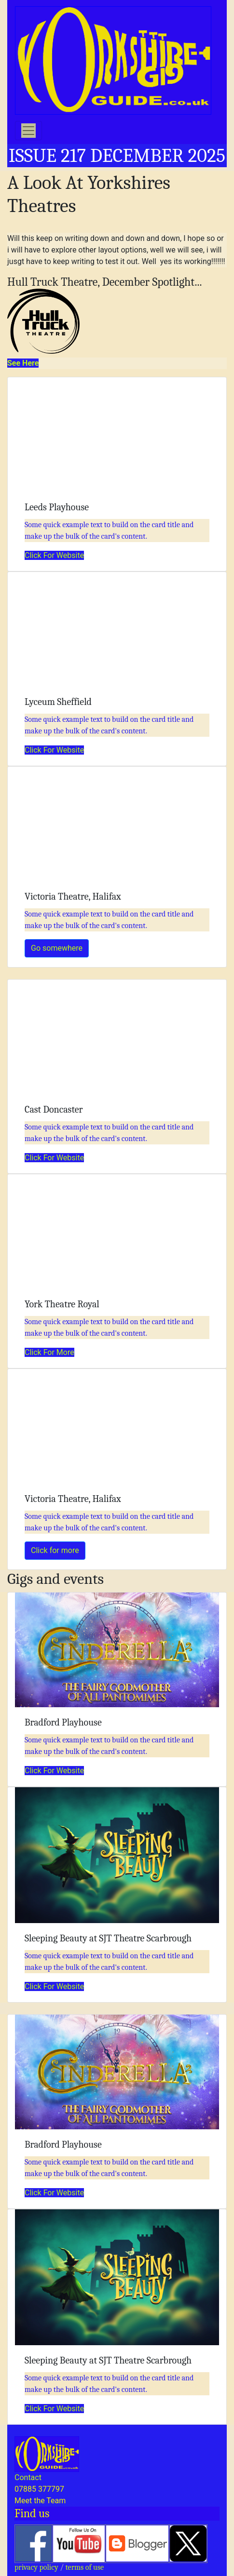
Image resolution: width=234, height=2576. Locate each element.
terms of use (85, 2567)
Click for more (55, 1550)
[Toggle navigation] (28, 130)
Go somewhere (57, 948)
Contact (27, 2477)
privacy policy (36, 2567)
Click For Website (54, 555)
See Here (23, 363)
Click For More (49, 1352)
